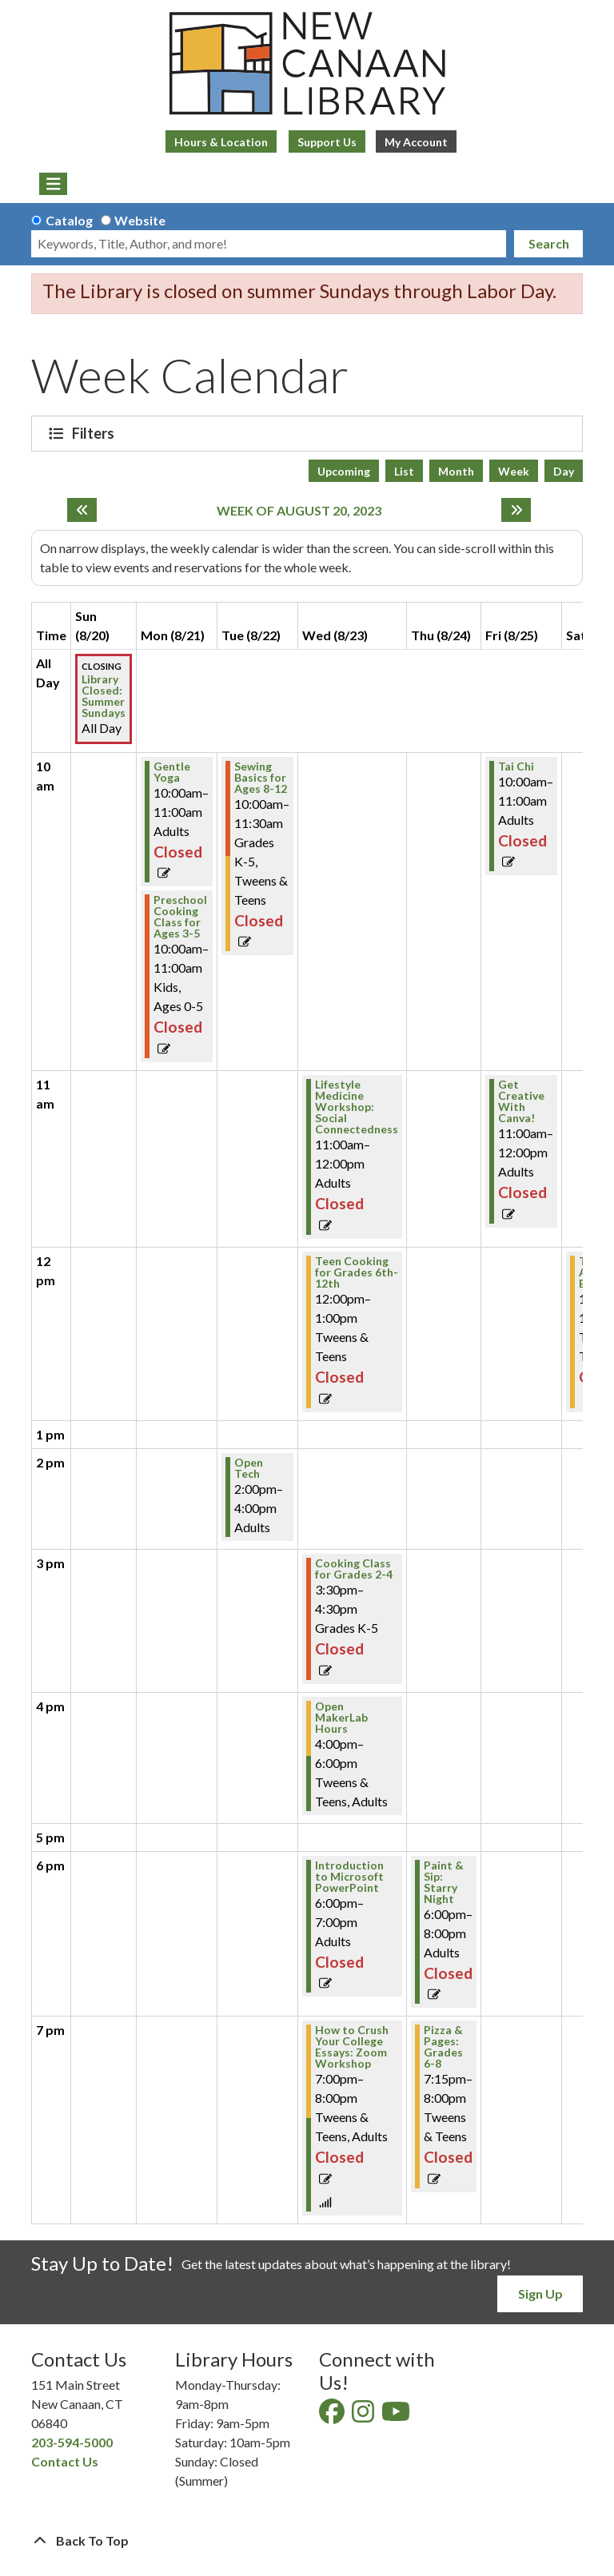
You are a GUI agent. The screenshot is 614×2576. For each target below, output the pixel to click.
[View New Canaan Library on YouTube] (397, 2415)
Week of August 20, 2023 (299, 510)
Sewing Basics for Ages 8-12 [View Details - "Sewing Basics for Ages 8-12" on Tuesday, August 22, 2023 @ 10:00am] (260, 777)
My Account (416, 142)
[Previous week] (82, 510)
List (404, 471)
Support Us (327, 142)
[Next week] (516, 510)
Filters (95, 433)
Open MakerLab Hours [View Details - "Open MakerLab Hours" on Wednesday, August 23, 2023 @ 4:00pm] (341, 1717)
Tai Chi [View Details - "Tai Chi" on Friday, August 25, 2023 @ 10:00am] (516, 766)
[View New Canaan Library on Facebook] (333, 2415)
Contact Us (64, 2461)
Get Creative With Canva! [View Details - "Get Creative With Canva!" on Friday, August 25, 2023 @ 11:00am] (521, 1101)
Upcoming (343, 471)
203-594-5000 (72, 2442)
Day (563, 471)
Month (456, 471)
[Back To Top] (307, 2540)
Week (513, 471)
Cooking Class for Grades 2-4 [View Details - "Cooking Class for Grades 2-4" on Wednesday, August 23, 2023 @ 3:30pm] (354, 1569)
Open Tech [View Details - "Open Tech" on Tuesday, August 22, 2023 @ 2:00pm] (248, 1468)
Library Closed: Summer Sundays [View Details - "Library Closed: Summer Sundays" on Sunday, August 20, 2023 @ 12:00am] (104, 696)
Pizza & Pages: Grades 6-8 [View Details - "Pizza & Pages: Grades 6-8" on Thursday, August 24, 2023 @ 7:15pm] (443, 2047)
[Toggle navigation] (53, 184)
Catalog (69, 220)
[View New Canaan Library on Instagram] (364, 2415)
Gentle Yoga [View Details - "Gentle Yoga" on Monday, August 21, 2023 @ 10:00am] (172, 772)
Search (548, 243)
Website (139, 220)
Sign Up (540, 2293)
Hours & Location (221, 142)
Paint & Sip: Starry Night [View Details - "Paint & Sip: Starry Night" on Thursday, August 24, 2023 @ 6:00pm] (444, 1882)
